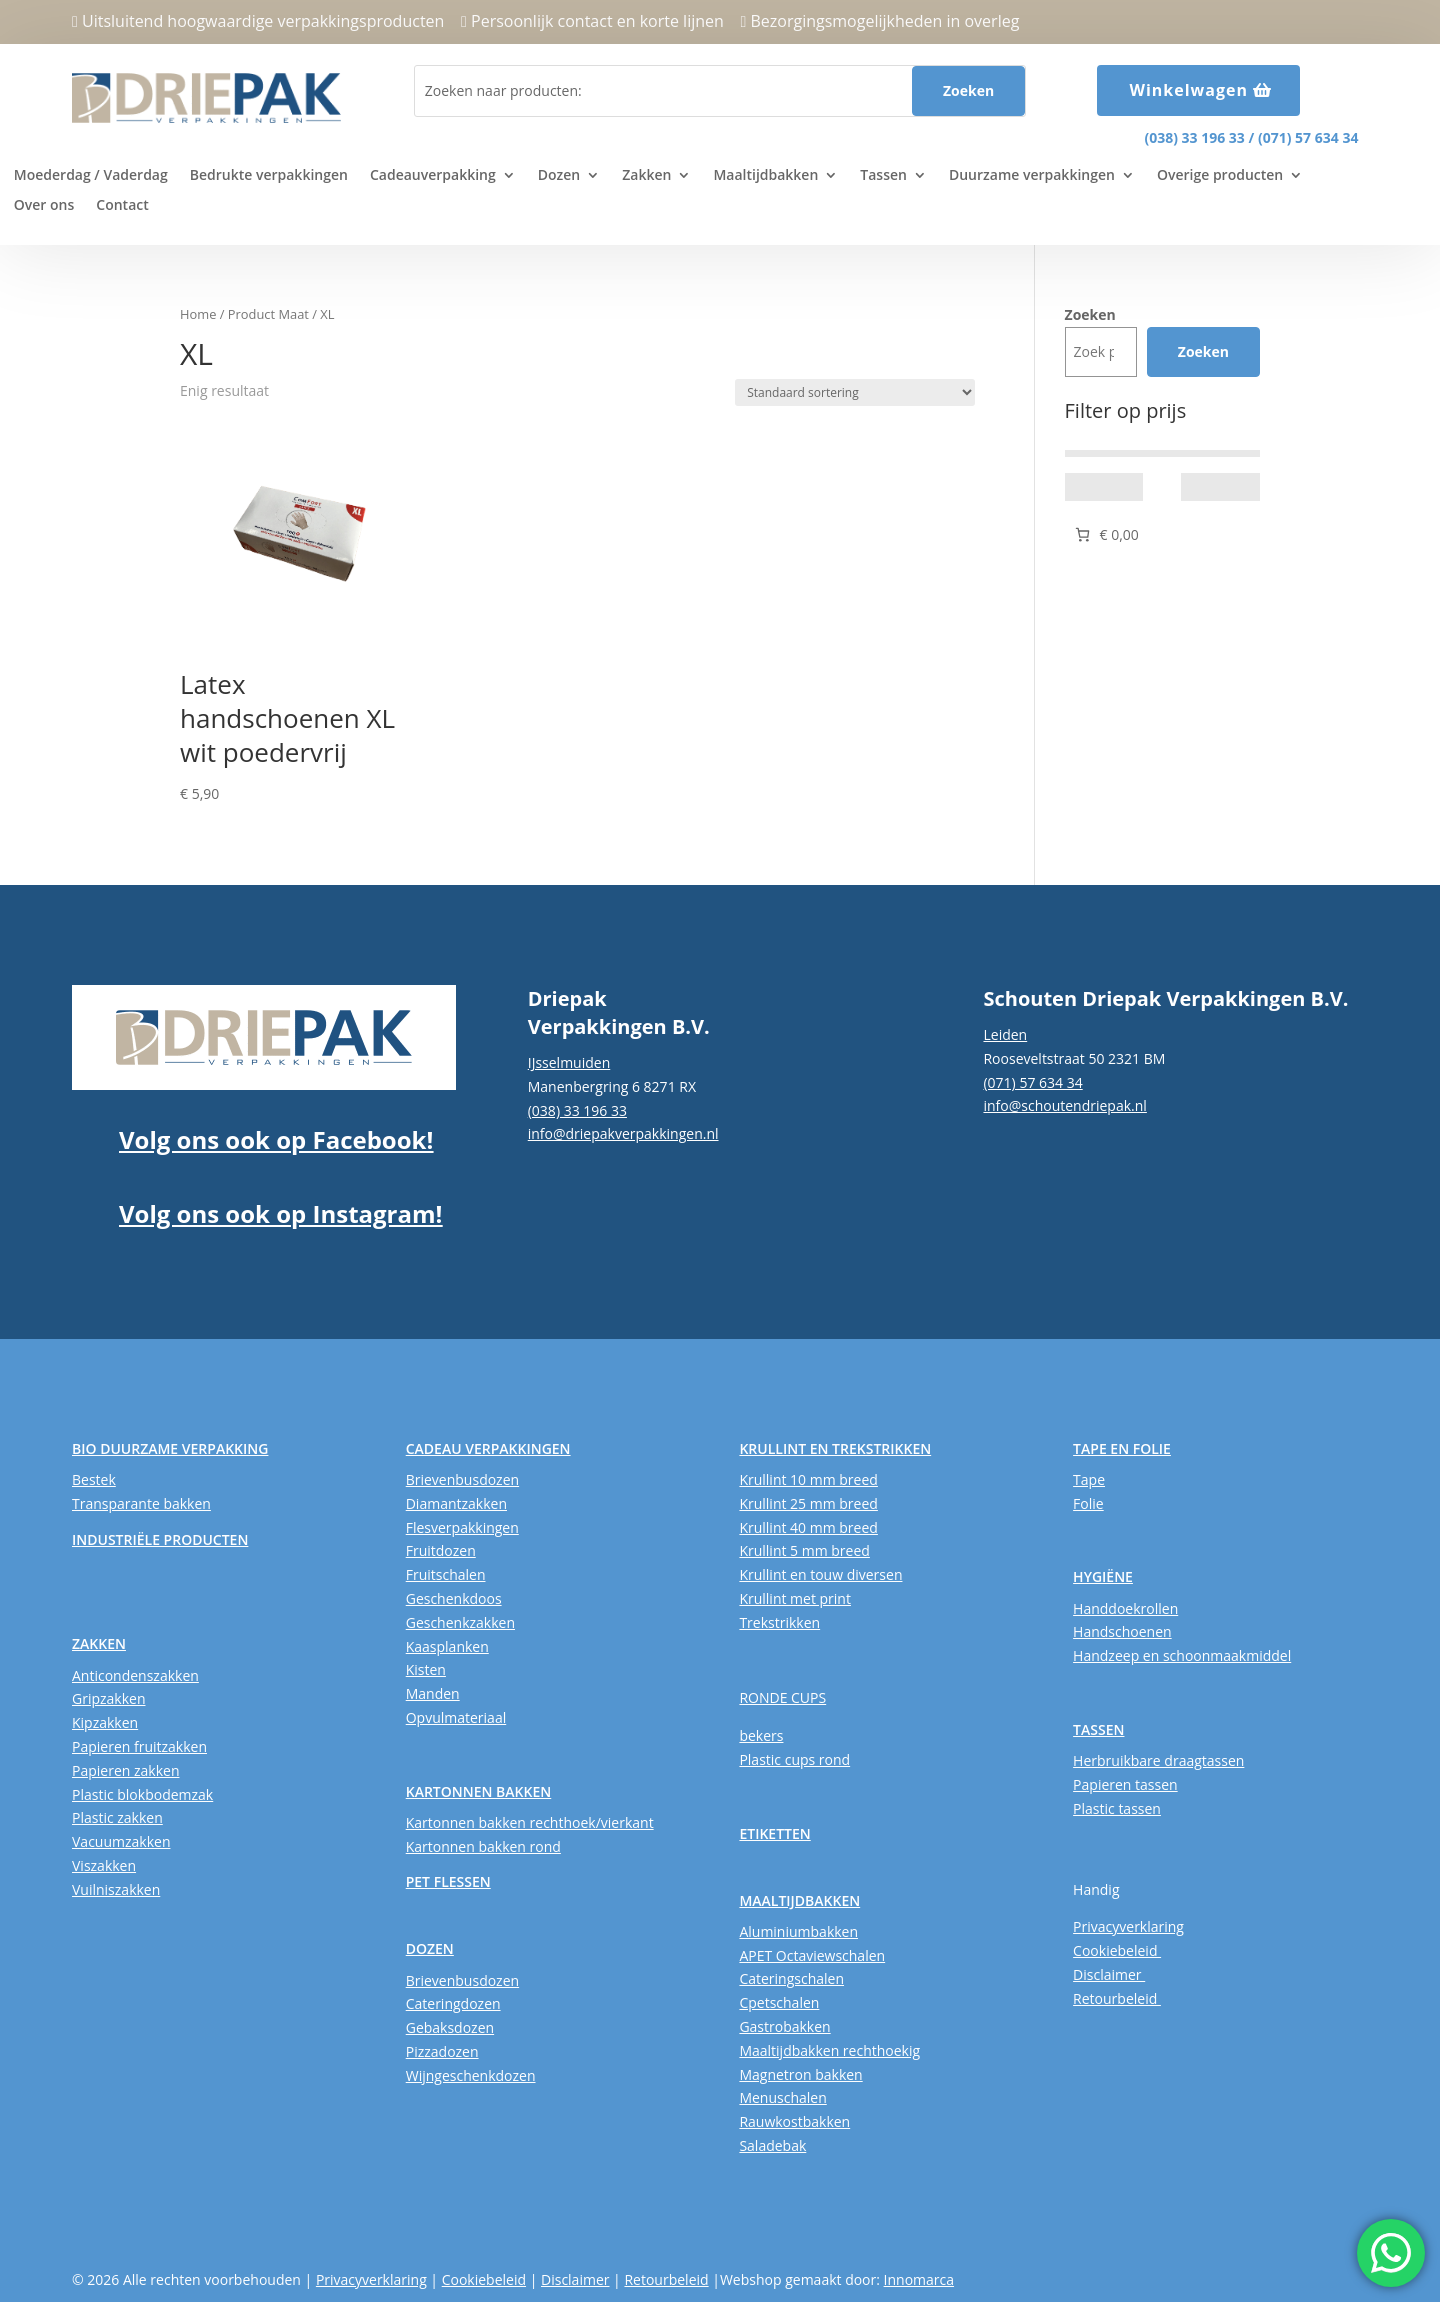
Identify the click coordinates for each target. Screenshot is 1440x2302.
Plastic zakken (117, 1817)
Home (198, 314)
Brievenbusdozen (462, 1479)
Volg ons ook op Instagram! (280, 1213)
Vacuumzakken (121, 1841)
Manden (433, 1693)
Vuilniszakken (116, 1889)
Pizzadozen (442, 2051)
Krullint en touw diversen (820, 1574)
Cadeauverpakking (433, 176)
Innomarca (919, 2279)
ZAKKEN (99, 1643)
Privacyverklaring (1128, 1926)
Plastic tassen (1117, 1808)
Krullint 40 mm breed (808, 1527)
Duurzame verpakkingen (1032, 176)
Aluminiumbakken (798, 1931)
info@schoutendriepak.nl (1064, 1105)
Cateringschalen (791, 1978)
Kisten (426, 1669)
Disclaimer (1109, 1974)
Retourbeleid (1117, 1998)
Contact (122, 206)
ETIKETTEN (774, 1833)
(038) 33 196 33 (1194, 137)
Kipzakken (105, 1722)
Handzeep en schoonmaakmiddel (1182, 1655)
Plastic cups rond (794, 1759)
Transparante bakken (141, 1503)
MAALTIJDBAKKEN (799, 1900)
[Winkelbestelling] (855, 392)
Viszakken (104, 1865)
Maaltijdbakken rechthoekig (829, 2050)
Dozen (559, 176)
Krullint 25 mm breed (808, 1503)
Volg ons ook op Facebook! (276, 1139)
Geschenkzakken (460, 1622)
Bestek (94, 1479)
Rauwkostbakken (794, 2121)
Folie (1088, 1503)
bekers (761, 1735)
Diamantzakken (456, 1503)
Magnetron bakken (800, 2074)
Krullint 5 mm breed (804, 1550)
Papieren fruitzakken (139, 1746)
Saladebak (772, 2145)
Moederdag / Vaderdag (91, 176)
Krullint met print (795, 1598)
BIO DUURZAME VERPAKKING (170, 1448)
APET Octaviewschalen (812, 1955)
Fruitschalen (446, 1574)
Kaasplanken (447, 1646)
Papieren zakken (125, 1770)
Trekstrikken (779, 1622)
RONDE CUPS (782, 1697)
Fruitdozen (441, 1550)
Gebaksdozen (450, 2027)
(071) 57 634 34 (1308, 137)
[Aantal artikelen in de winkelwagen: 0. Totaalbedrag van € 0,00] (1105, 534)
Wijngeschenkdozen (471, 2075)
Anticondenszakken (135, 1675)
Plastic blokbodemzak (142, 1794)
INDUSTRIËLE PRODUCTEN (160, 1539)
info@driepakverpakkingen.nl (623, 1133)
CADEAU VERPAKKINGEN (488, 1448)
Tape (1089, 1479)
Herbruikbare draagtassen (1158, 1760)
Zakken (646, 176)
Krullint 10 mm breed (808, 1479)
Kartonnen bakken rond (483, 1846)
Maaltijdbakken (765, 176)
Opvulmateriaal (456, 1717)
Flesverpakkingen (462, 1527)
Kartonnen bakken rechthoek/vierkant (530, 1822)
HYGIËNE (1103, 1576)
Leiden (1005, 1034)
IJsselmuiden (569, 1062)
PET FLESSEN (448, 1881)
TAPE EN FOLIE (1122, 1448)
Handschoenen (1122, 1631)
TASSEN (1098, 1729)
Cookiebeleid (1117, 1950)
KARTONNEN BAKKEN (479, 1791)
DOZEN (430, 1948)
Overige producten (1220, 176)
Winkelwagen (1188, 90)
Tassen (883, 176)
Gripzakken (109, 1698)
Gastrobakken (784, 2026)
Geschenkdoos (454, 1598)
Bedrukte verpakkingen (269, 176)
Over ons (44, 206)
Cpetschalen (779, 2002)
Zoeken (1090, 314)
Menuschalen (782, 2097)
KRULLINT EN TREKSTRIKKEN (835, 1448)
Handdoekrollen (1125, 1608)
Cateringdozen (453, 2003)
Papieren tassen (1125, 1784)
